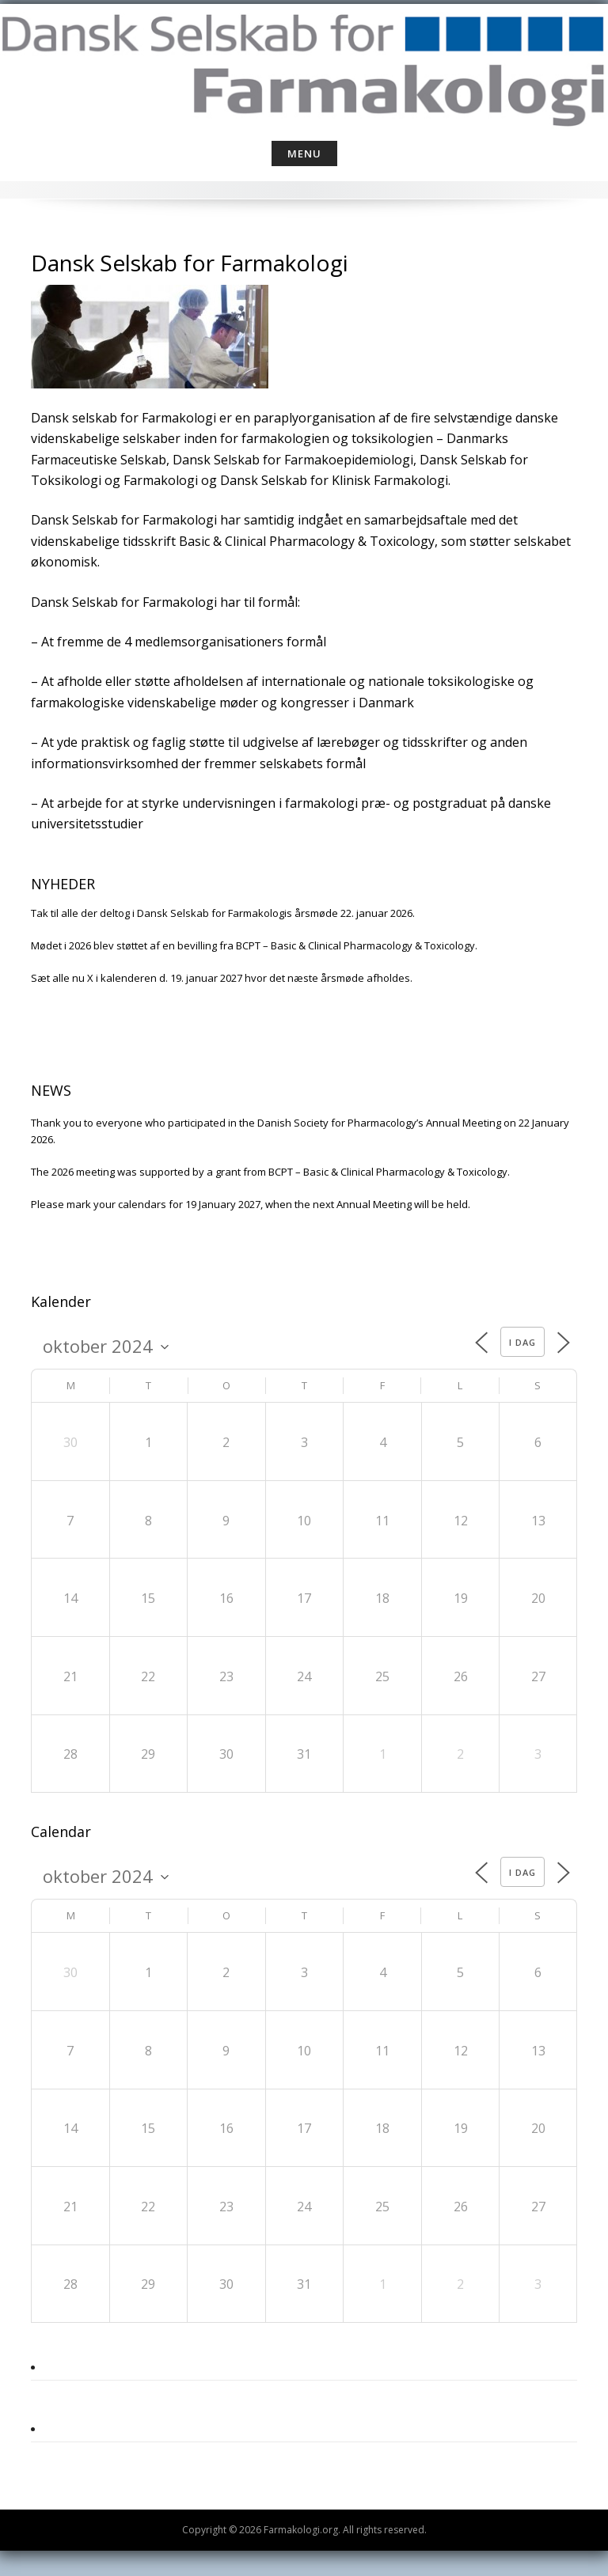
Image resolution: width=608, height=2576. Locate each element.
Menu (304, 153)
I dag (522, 1342)
